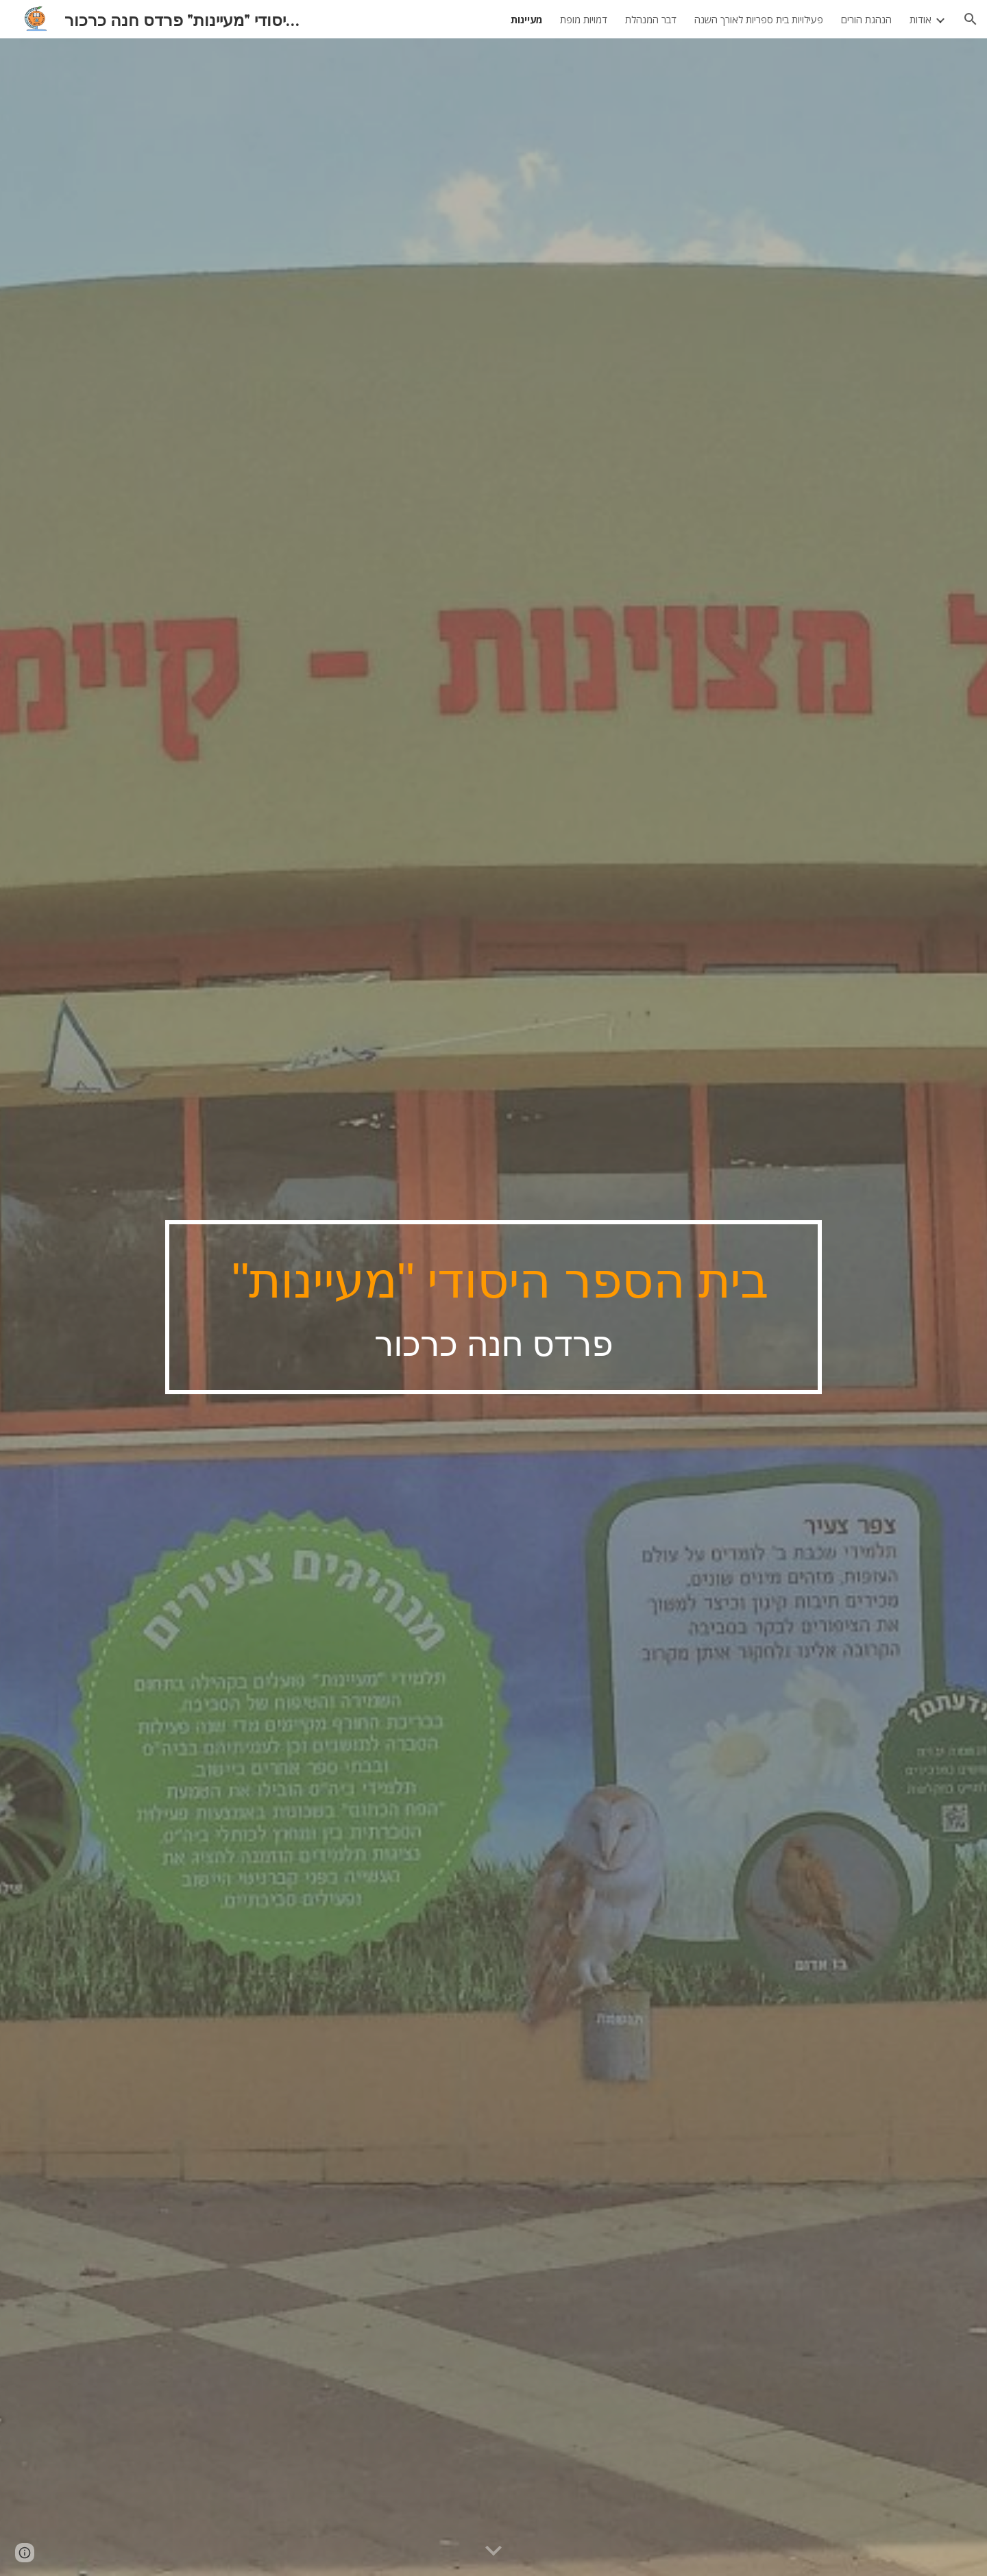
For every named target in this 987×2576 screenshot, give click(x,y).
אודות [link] (920, 19)
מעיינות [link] (526, 19)
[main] (493, 1307)
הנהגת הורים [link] (866, 19)
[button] (970, 19)
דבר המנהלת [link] (651, 19)
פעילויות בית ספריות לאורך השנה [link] (758, 19)
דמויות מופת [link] (583, 19)
